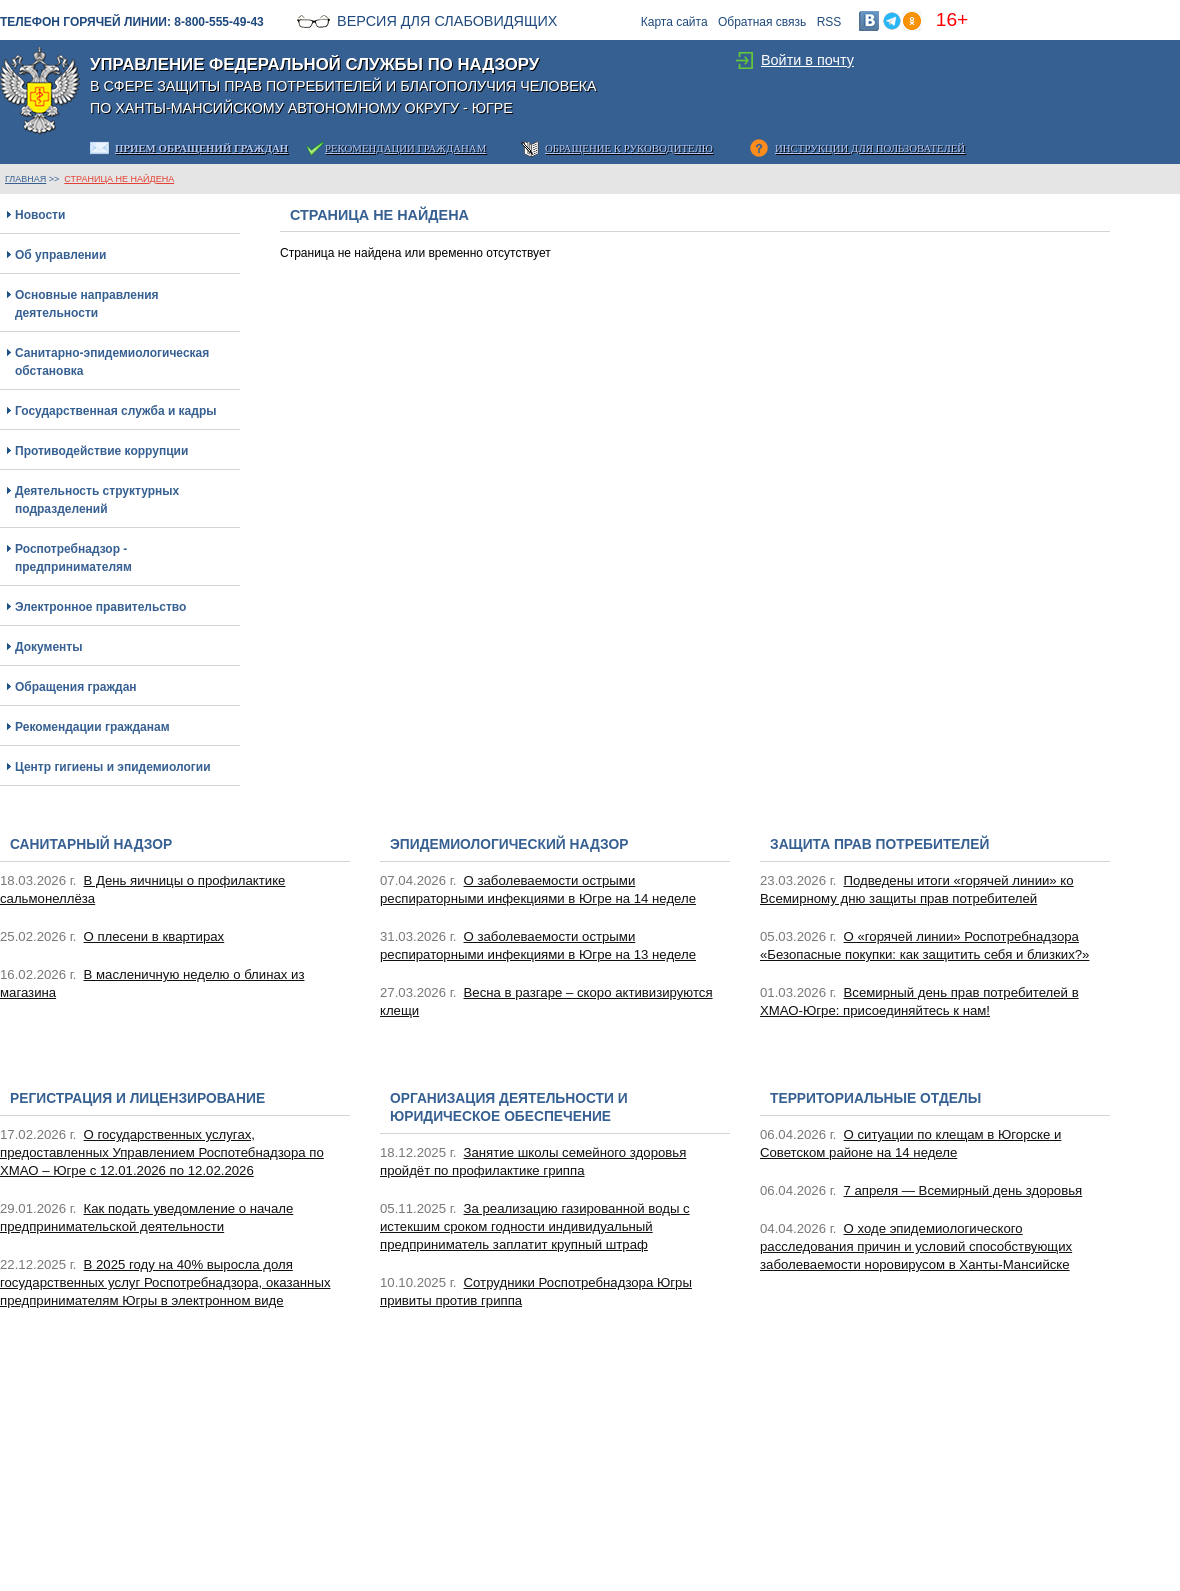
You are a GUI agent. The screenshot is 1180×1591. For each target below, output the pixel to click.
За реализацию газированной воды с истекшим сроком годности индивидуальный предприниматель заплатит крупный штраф (535, 1226)
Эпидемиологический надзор (509, 844)
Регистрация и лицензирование (137, 1098)
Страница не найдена (119, 179)
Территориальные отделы (875, 1098)
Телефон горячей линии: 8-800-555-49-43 (132, 22)
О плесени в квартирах (154, 936)
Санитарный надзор (91, 844)
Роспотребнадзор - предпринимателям (73, 558)
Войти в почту (807, 60)
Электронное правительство (100, 607)
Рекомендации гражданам (92, 727)
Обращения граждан (76, 687)
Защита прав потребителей (879, 844)
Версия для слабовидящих (447, 21)
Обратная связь (762, 22)
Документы (48, 647)
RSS (829, 22)
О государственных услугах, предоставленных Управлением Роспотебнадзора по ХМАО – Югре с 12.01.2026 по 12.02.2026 (162, 1152)
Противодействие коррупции (101, 451)
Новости (40, 215)
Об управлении (60, 255)
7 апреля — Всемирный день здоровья (963, 1190)
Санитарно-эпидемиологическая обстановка (112, 362)
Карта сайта (674, 22)
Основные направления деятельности (87, 304)
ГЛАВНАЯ (25, 179)
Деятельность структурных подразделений (97, 500)
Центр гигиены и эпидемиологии (113, 767)
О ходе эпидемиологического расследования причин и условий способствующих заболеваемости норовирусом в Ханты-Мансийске (916, 1246)
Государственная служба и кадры (115, 411)
